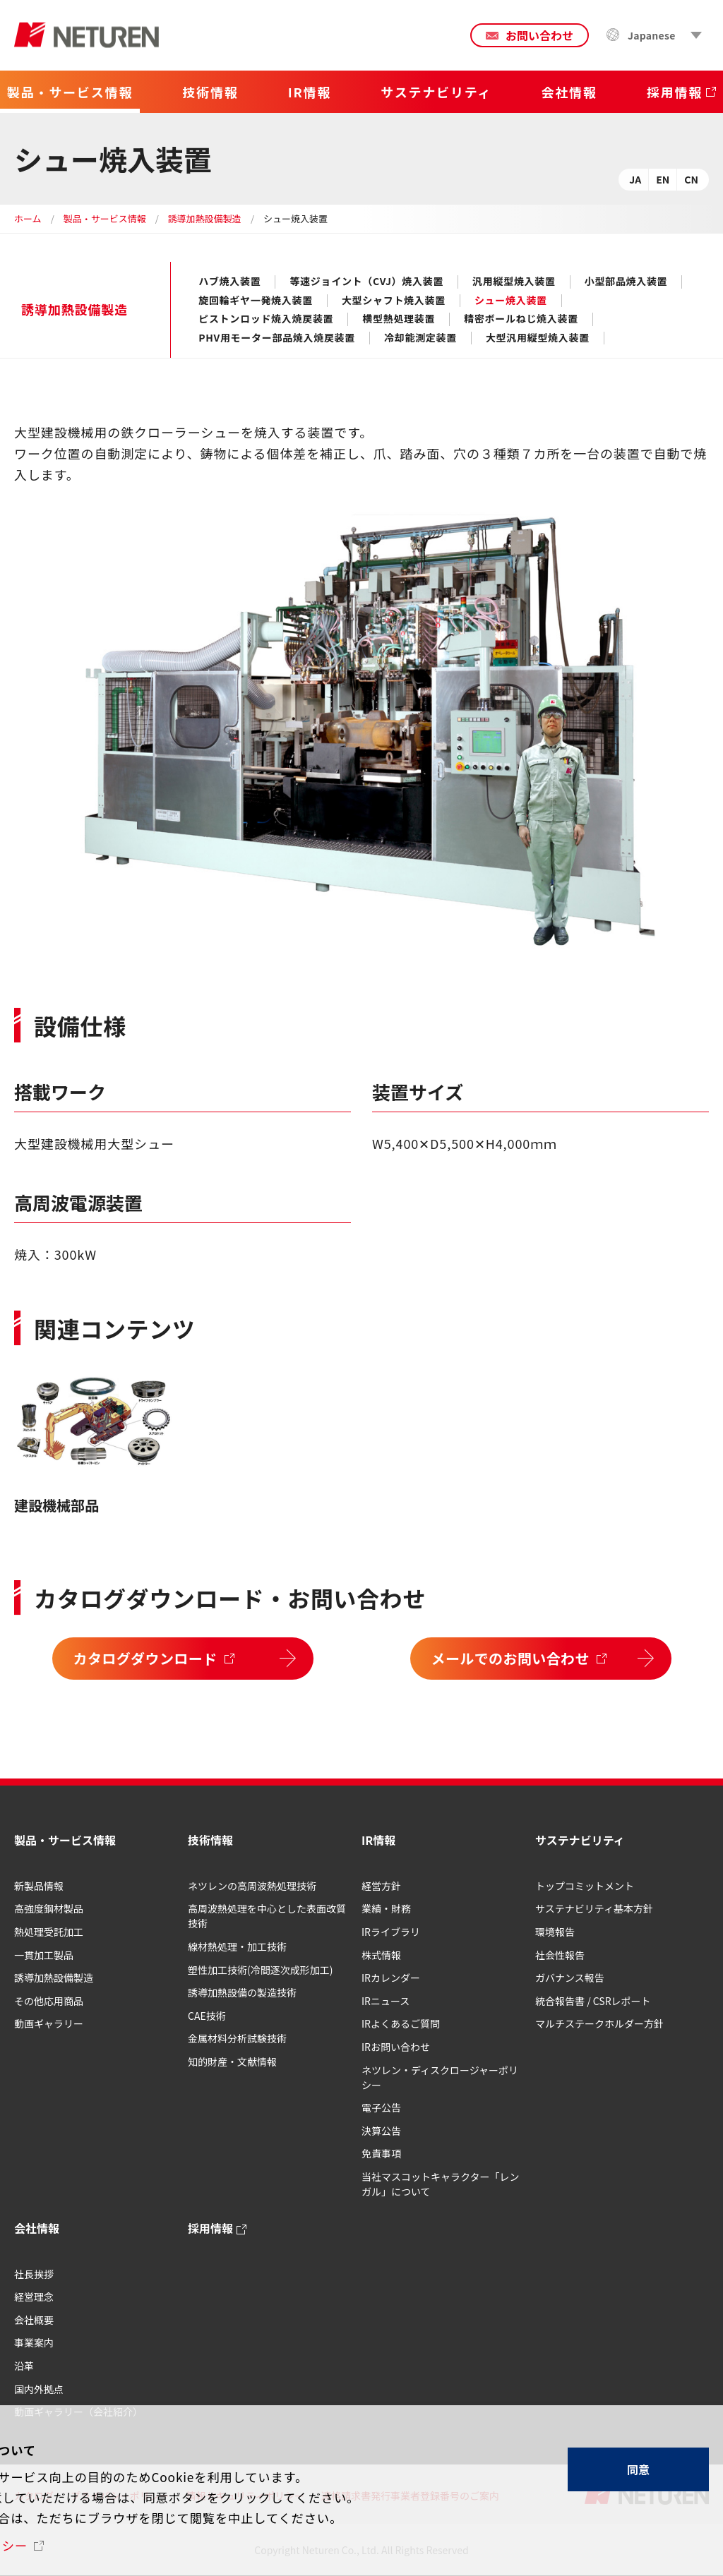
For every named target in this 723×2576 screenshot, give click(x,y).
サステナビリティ (580, 1839)
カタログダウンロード (145, 1658)
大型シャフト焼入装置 (394, 300)
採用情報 (210, 2228)
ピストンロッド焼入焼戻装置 (265, 319)
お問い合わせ (539, 35)
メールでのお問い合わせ (510, 1658)
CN (691, 179)
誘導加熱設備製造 (204, 218)
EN (662, 179)
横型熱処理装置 (398, 319)
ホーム (28, 218)
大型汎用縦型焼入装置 (538, 338)
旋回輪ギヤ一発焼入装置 (255, 300)
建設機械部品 (56, 1505)
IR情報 (378, 1839)
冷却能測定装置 (420, 338)
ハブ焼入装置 (229, 281)
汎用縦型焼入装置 (514, 281)
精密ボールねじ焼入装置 (521, 319)
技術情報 (210, 1839)
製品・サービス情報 (105, 218)
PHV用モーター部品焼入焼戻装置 (276, 338)
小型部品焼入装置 (626, 281)
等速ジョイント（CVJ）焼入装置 (366, 281)
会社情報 (36, 2228)
